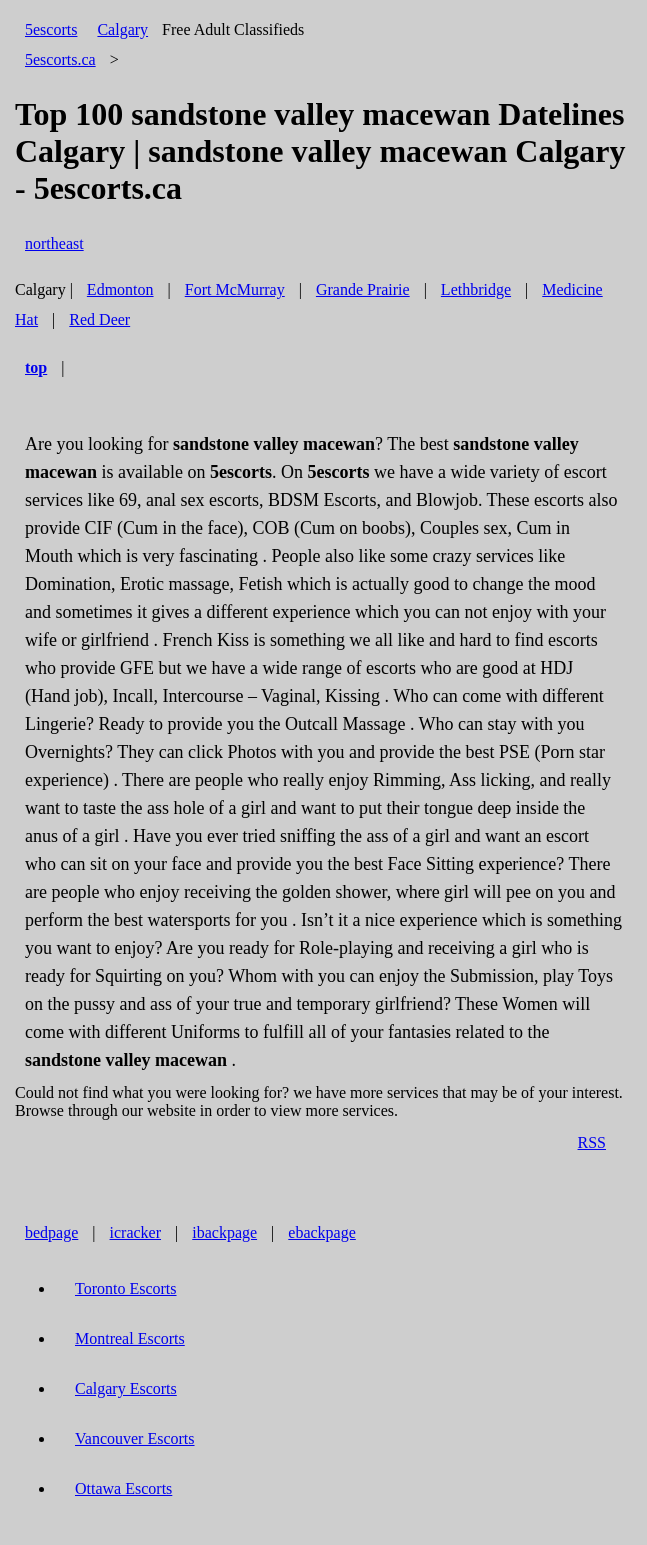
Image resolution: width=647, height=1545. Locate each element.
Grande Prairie (363, 289)
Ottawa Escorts (123, 1488)
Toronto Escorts (126, 1288)
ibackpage (224, 1232)
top (36, 367)
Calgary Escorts (126, 1388)
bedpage (51, 1232)
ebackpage (322, 1232)
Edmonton (120, 289)
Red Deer (99, 319)
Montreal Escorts (130, 1338)
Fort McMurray (235, 289)
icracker (136, 1232)
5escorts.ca (60, 59)
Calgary (122, 29)
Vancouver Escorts (135, 1438)
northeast (54, 243)
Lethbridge (476, 289)
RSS (592, 1142)
